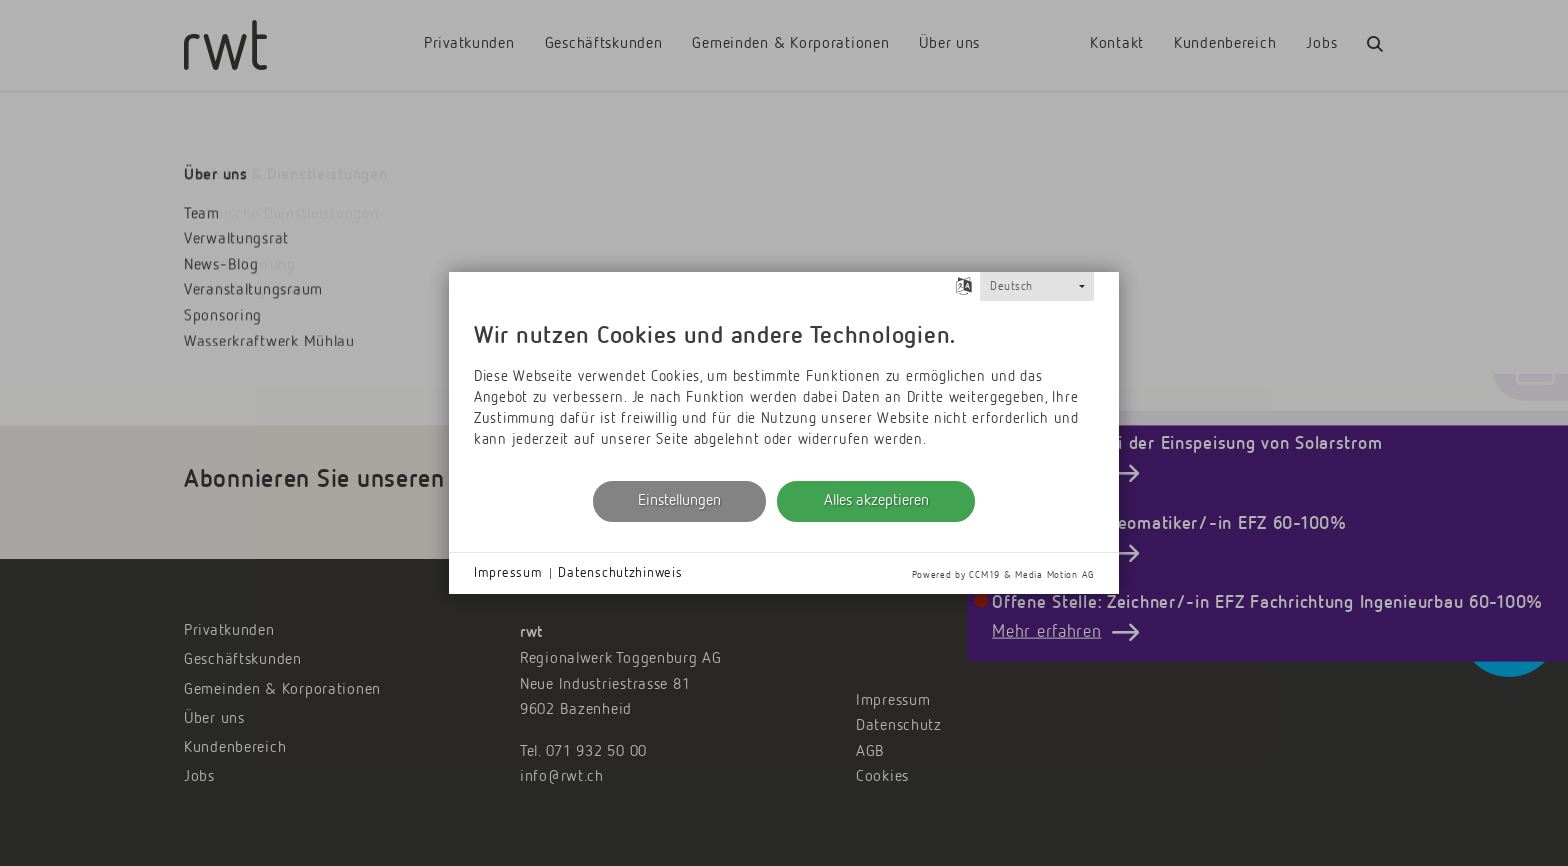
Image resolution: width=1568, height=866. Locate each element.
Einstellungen (679, 501)
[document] (784, 389)
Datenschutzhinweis (620, 573)
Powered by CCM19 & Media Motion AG (1003, 575)
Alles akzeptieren (876, 501)
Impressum (508, 573)
